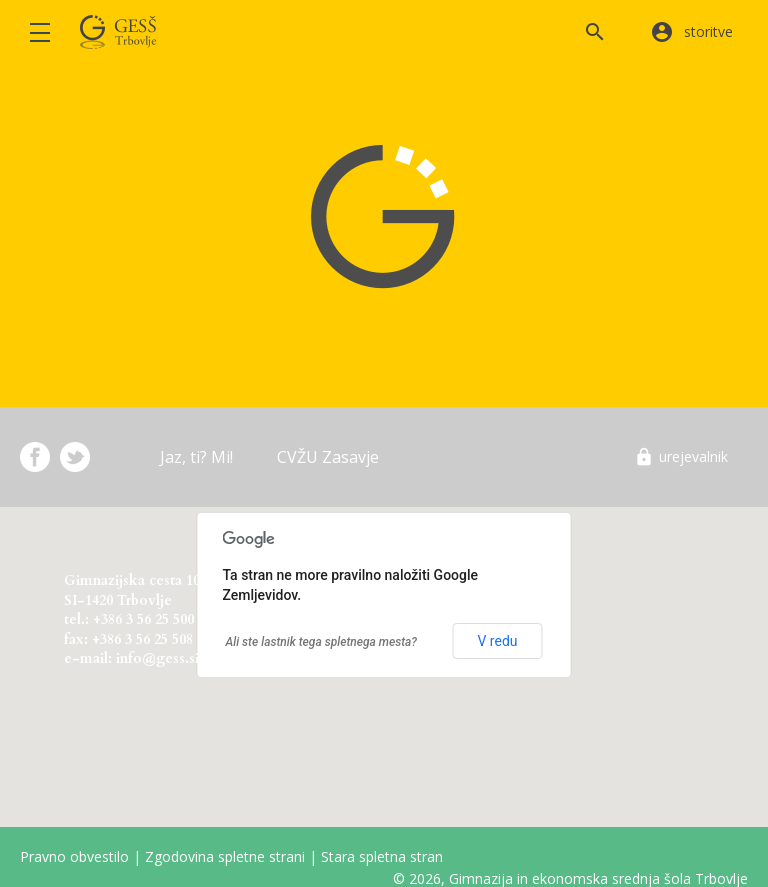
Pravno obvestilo (74, 856)
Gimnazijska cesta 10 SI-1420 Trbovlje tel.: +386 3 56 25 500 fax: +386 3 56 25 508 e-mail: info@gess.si (132, 616)
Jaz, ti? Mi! (196, 457)
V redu (497, 641)
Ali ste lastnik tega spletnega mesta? (322, 642)
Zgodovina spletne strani (225, 856)
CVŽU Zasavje (328, 457)
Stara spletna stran (382, 856)
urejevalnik (693, 456)
